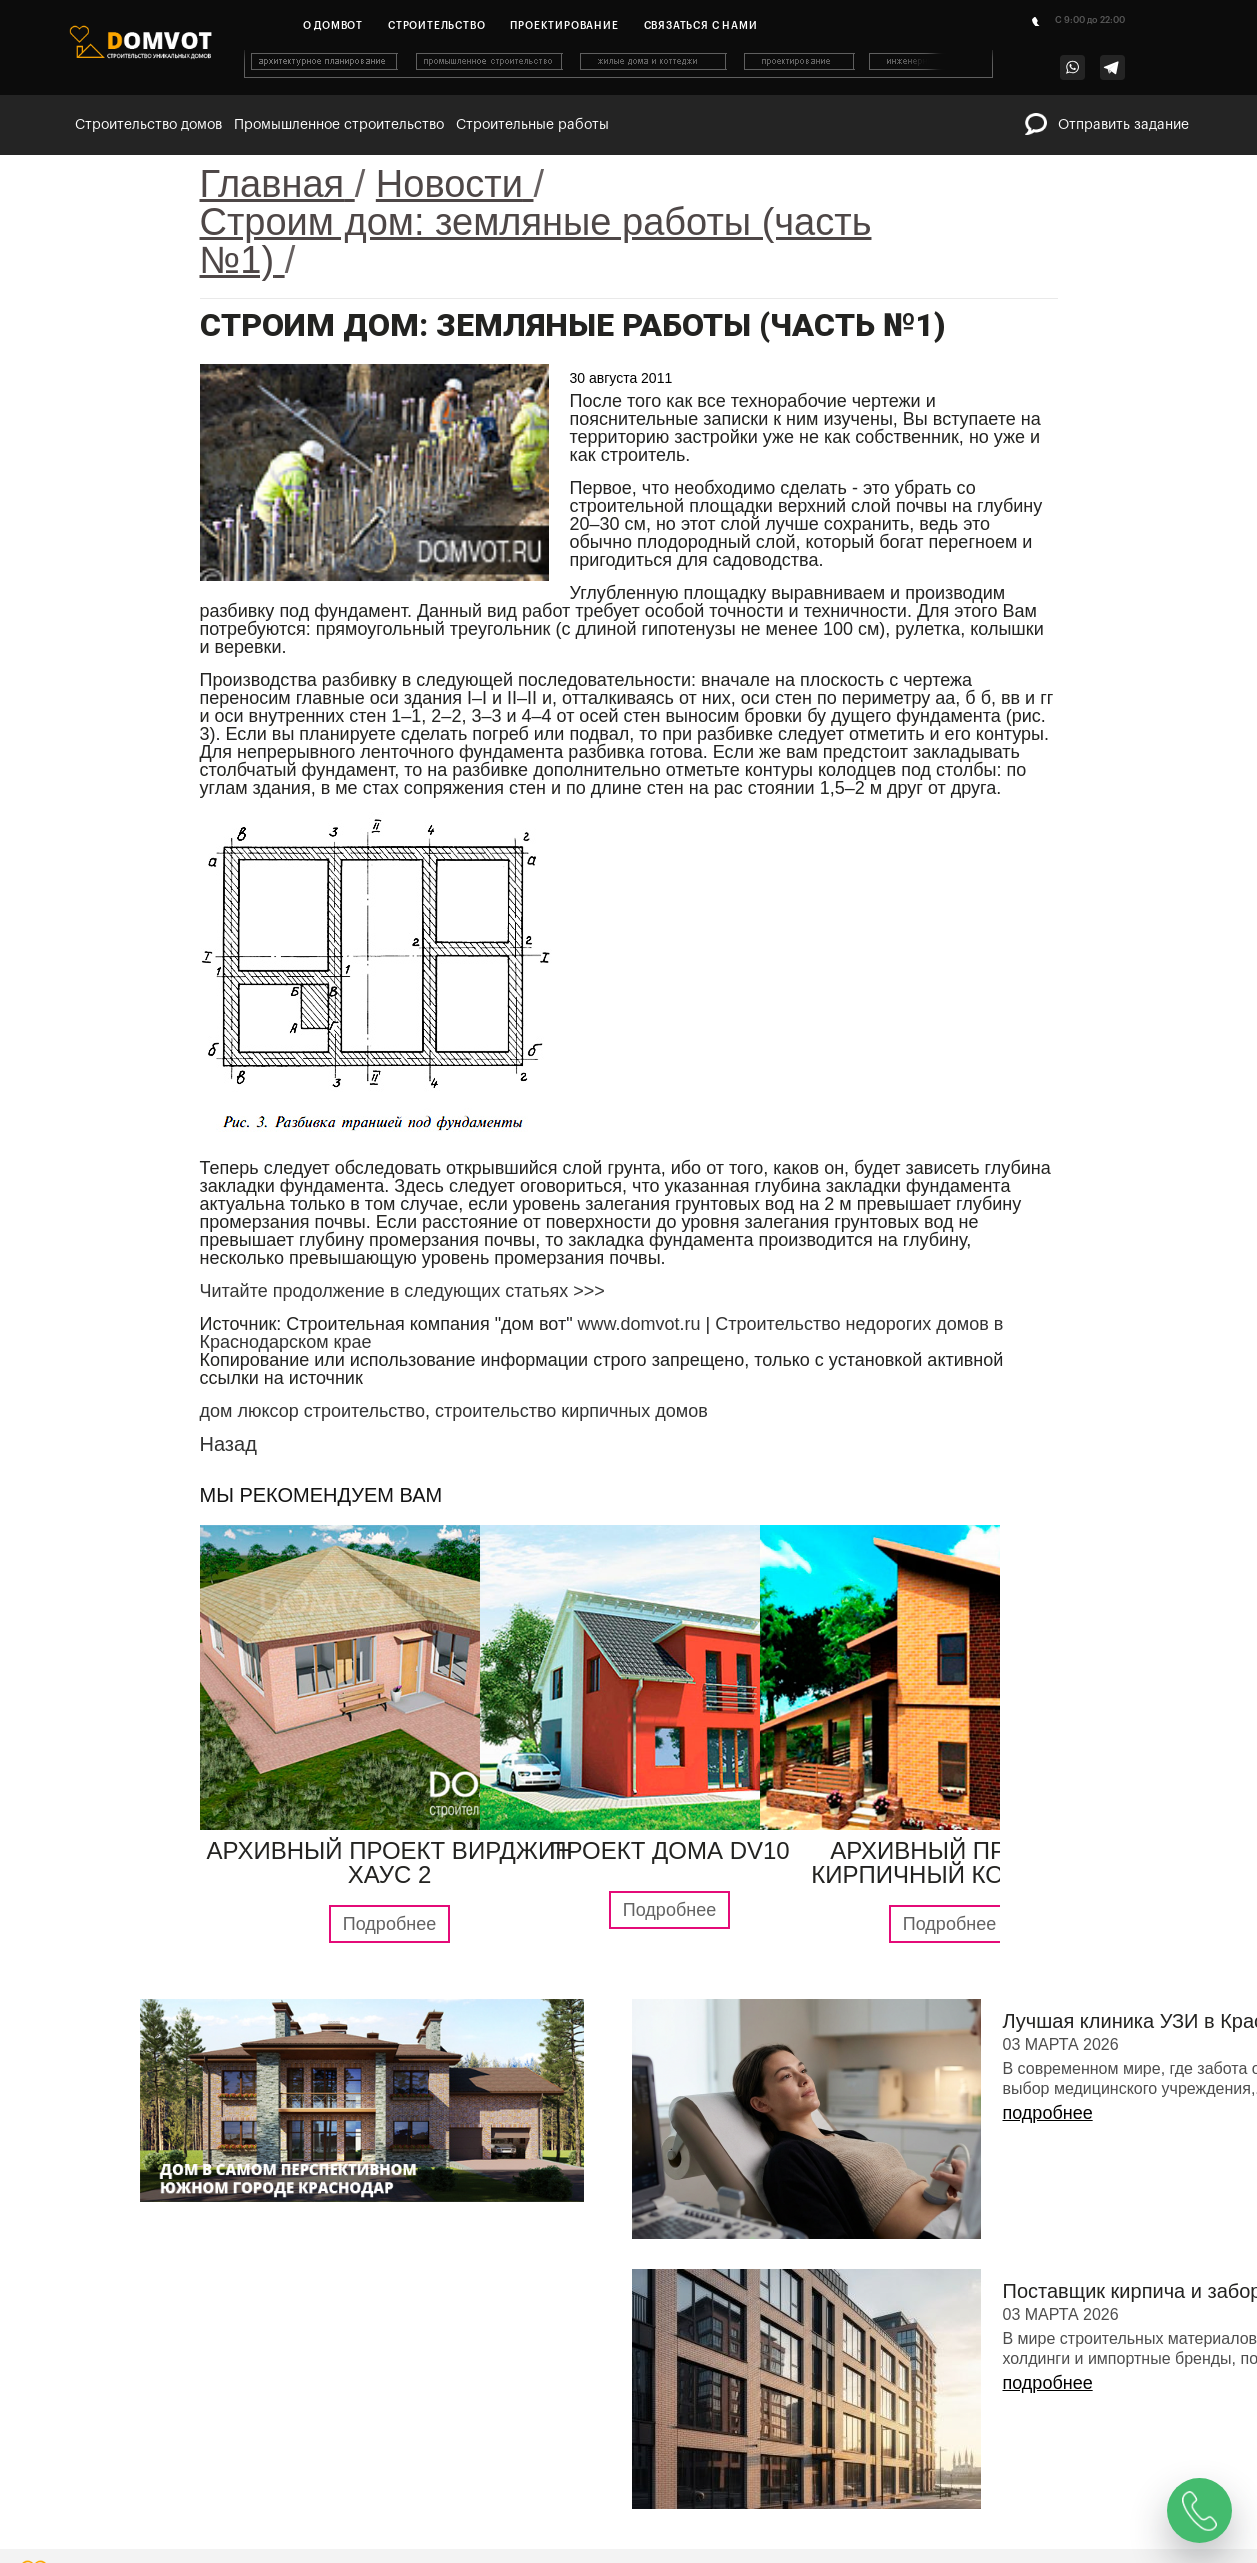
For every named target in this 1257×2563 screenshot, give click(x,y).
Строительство (436, 26)
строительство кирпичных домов (571, 1411)
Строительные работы (532, 125)
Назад (228, 1444)
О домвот (333, 26)
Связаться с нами (701, 26)
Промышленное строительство (339, 125)
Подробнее (389, 1924)
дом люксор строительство (312, 1411)
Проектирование (564, 26)
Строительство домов (148, 125)
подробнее (1048, 2113)
